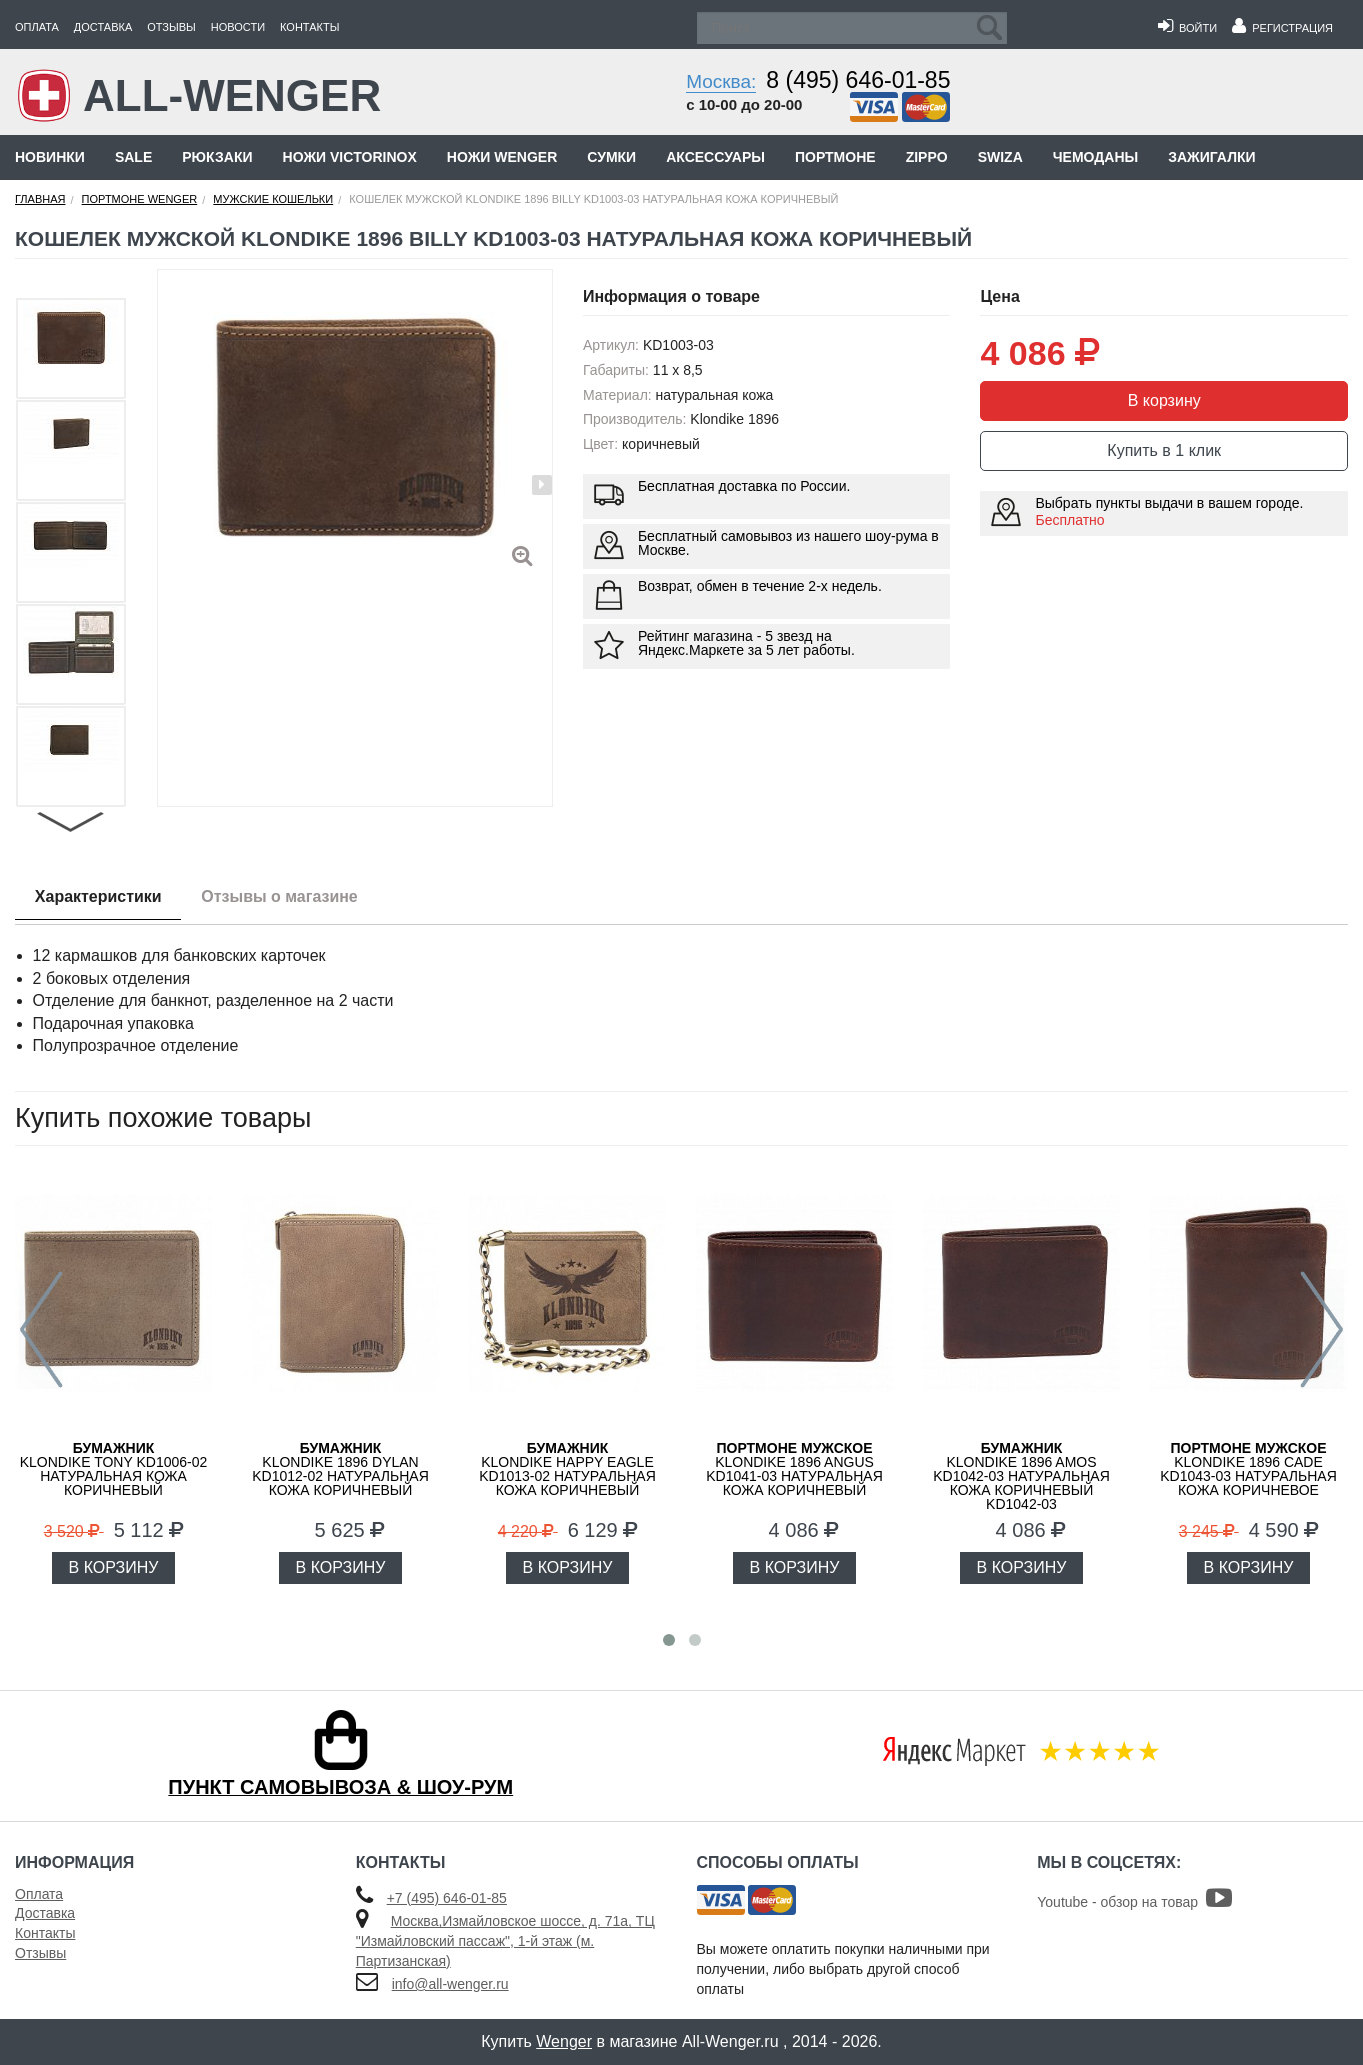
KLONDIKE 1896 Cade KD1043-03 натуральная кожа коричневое (1248, 1469)
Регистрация (1282, 28)
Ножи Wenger (502, 157)
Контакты (309, 27)
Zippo (927, 157)
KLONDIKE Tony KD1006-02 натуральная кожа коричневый (114, 1469)
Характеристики (98, 896)
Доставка (103, 27)
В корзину (1164, 400)
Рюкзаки (217, 157)
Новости (238, 27)
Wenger (564, 2041)
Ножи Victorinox (350, 157)
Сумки (611, 157)
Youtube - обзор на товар (1134, 1902)
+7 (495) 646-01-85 (447, 1898)
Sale (133, 157)
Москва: (721, 81)
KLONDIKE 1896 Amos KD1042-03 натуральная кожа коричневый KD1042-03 (1021, 1476)
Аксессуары (715, 157)
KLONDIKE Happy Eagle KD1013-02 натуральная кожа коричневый (567, 1469)
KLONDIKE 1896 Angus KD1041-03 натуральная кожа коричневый (794, 1469)
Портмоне (835, 157)
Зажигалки (1211, 157)
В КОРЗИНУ (114, 1567)
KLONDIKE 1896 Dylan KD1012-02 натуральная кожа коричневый (340, 1469)
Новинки (50, 157)
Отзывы (171, 27)
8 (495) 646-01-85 (858, 80)
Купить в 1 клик (1164, 450)
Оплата (37, 27)
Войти (1187, 28)
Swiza (1000, 157)
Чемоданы (1095, 157)
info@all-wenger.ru (450, 1984)
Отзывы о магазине (280, 896)
